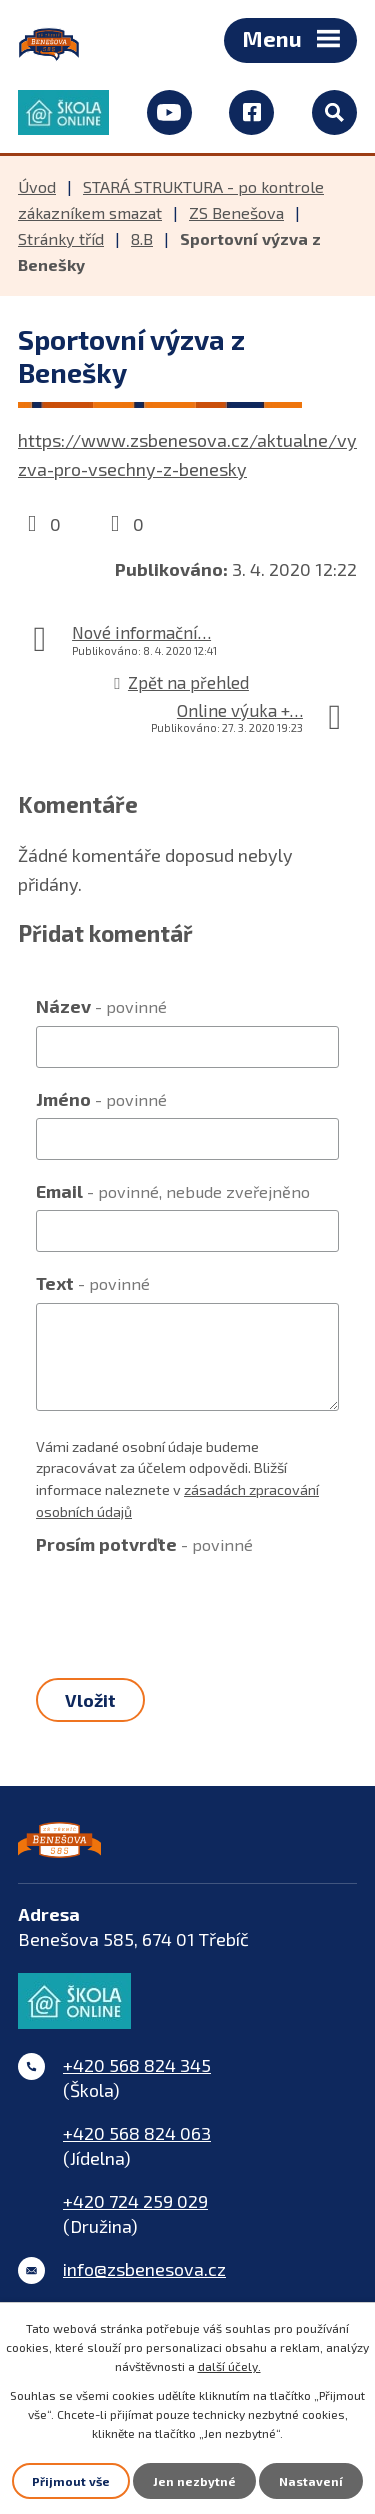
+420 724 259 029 (135, 2201)
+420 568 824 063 (137, 2133)
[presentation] (187, 1603)
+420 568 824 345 (137, 2065)
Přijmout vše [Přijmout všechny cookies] (71, 2481)
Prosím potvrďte (144, 1544)
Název (101, 1006)
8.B (142, 238)
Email (173, 1191)
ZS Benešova (236, 212)
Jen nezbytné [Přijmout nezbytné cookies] (194, 2481)
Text (93, 1283)
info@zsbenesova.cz (144, 2269)
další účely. (229, 2366)
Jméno (101, 1099)
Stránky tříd (61, 238)
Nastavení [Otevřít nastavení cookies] (311, 2481)
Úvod (37, 186)
